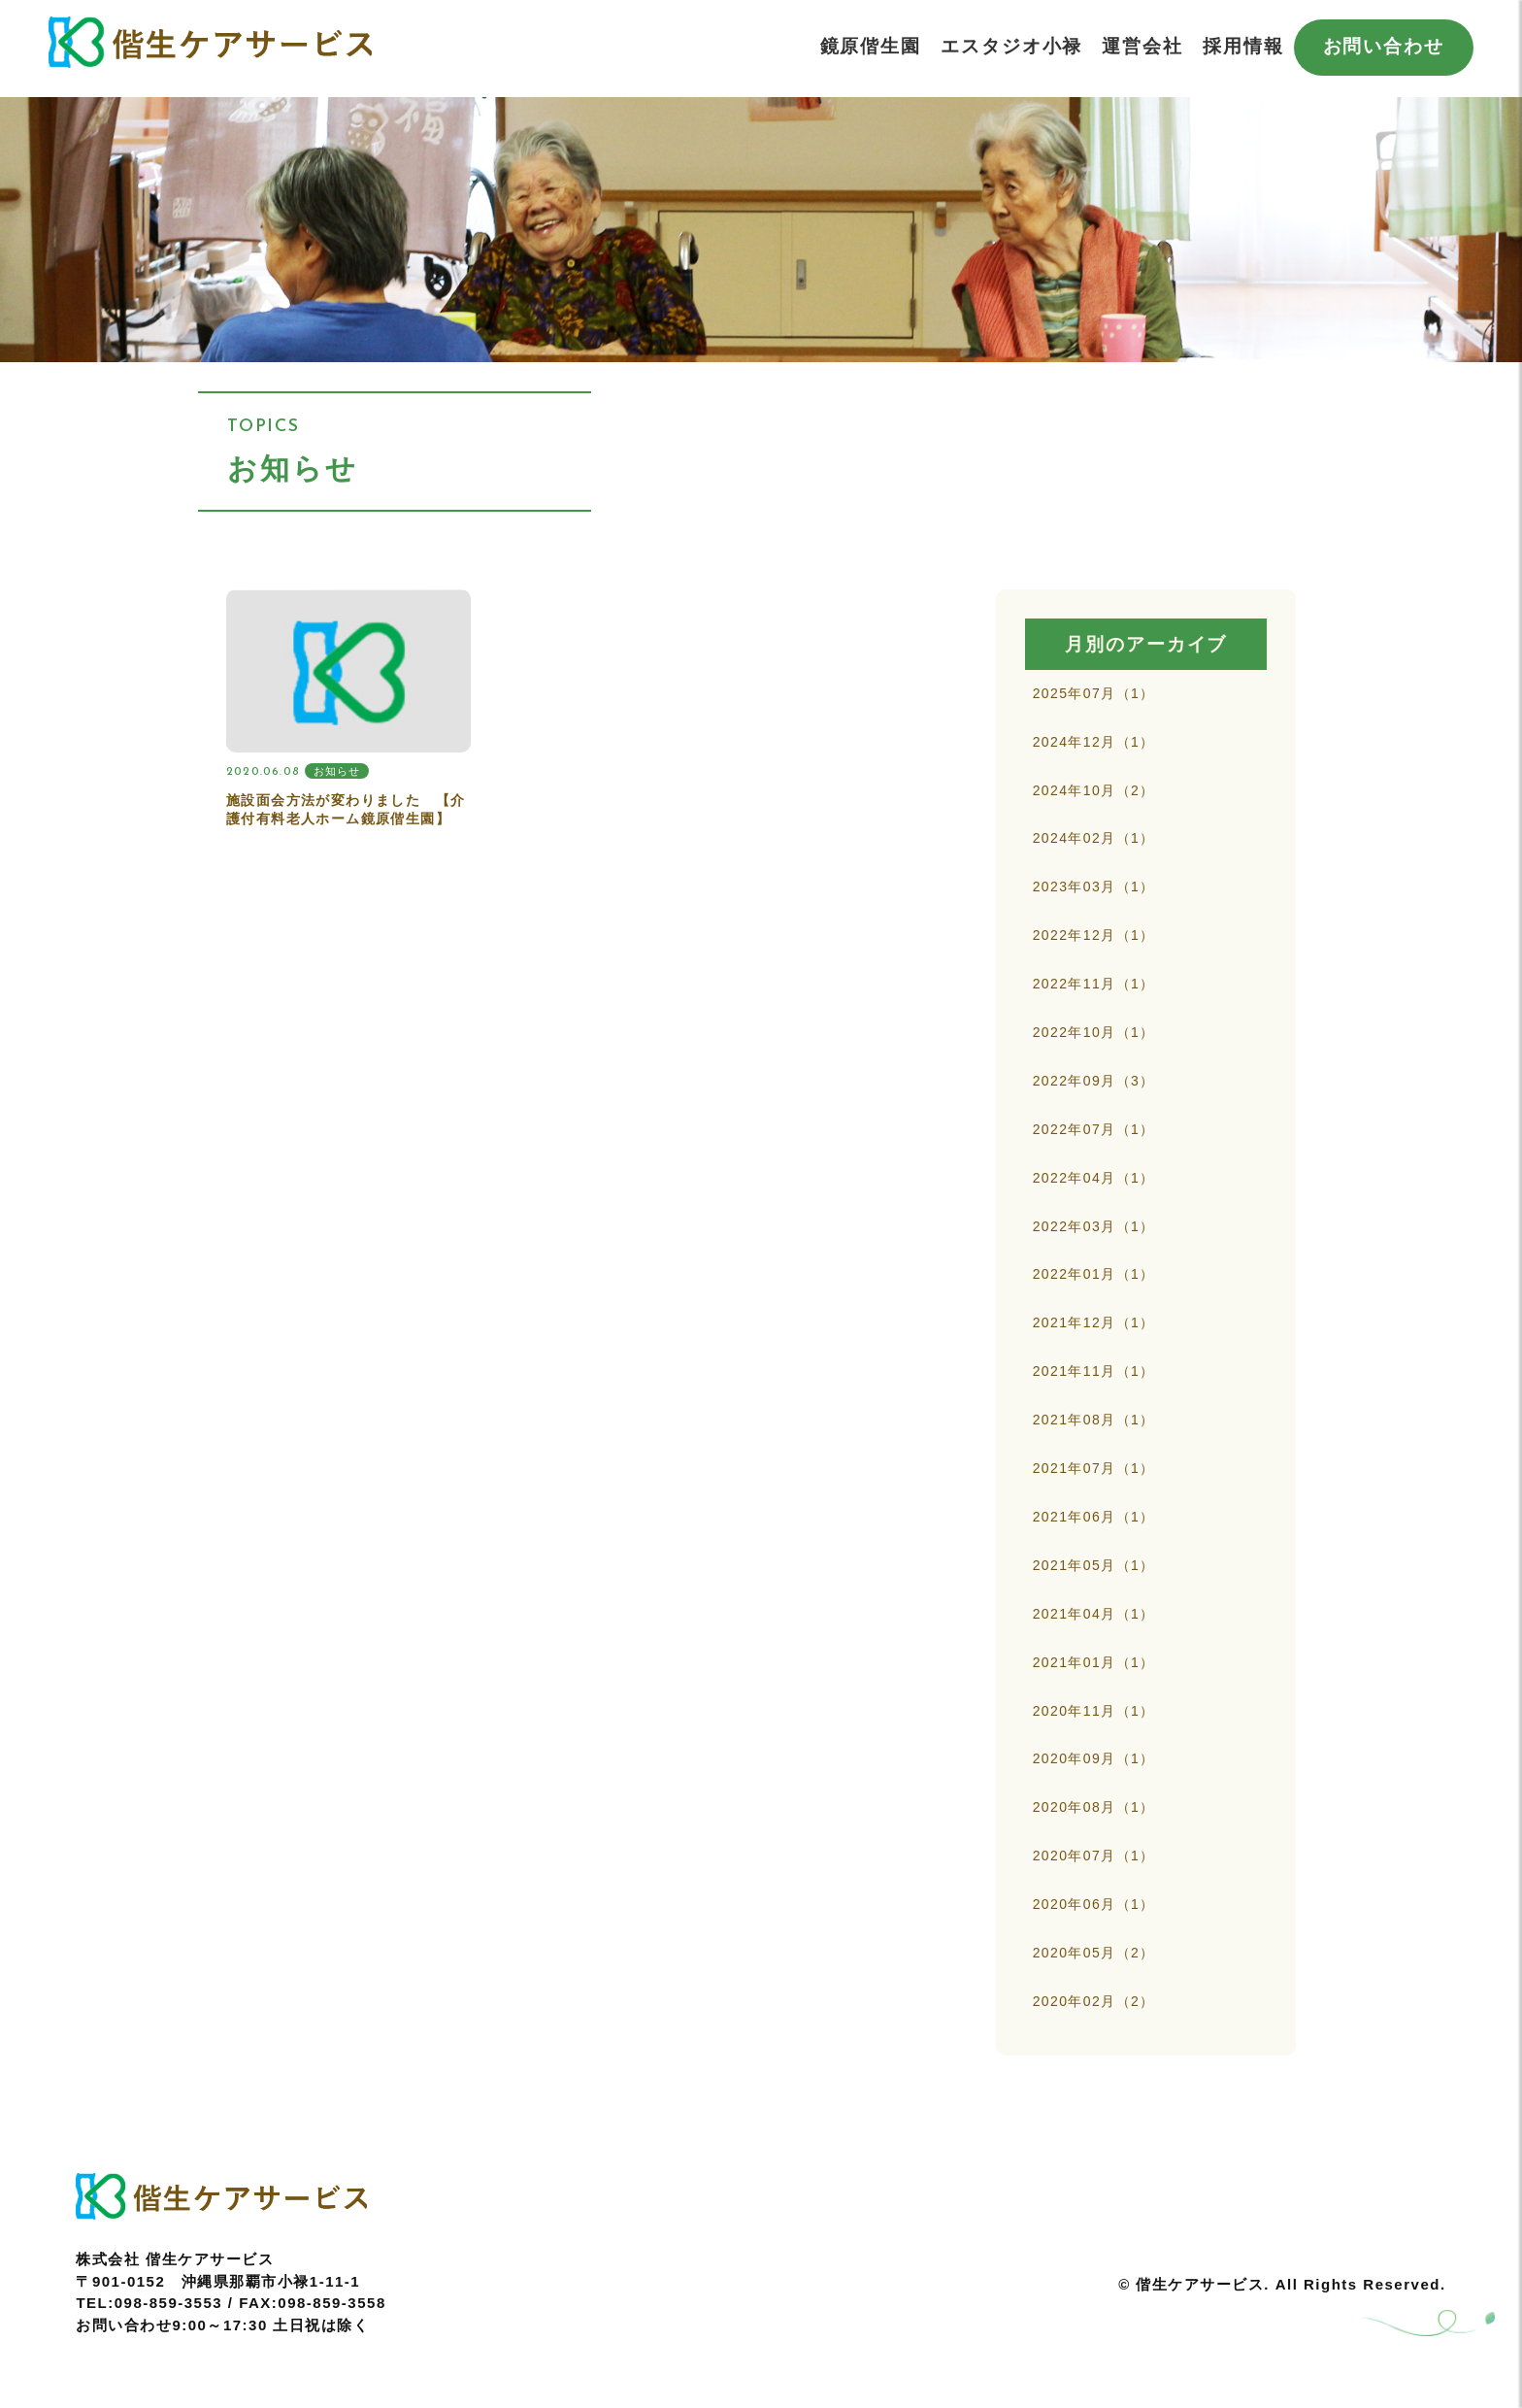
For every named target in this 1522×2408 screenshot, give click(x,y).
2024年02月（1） (1094, 847)
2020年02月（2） (1094, 2063)
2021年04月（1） (1094, 1658)
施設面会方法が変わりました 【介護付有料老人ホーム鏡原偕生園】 (345, 809)
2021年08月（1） (1094, 1455)
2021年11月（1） (1094, 1405)
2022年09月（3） (1094, 1101)
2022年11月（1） (1094, 999)
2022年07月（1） (1094, 1151)
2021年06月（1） (1094, 1556)
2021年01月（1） (1094, 1709)
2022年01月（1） (1094, 1304)
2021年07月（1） (1094, 1506)
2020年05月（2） (1094, 2013)
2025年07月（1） (1094, 695)
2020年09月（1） (1094, 1810)
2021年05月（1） (1094, 1608)
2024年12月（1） (1094, 745)
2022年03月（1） (1094, 1252)
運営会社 (1142, 46)
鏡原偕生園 (871, 46)
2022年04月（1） (1094, 1202)
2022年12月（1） (1094, 948)
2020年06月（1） (1094, 1962)
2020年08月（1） (1094, 1861)
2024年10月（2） (1094, 797)
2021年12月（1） (1094, 1354)
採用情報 (1243, 46)
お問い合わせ (1383, 46)
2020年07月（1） (1094, 1912)
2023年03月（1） (1094, 898)
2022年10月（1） (1094, 1050)
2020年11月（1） (1094, 1759)
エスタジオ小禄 (1011, 46)
